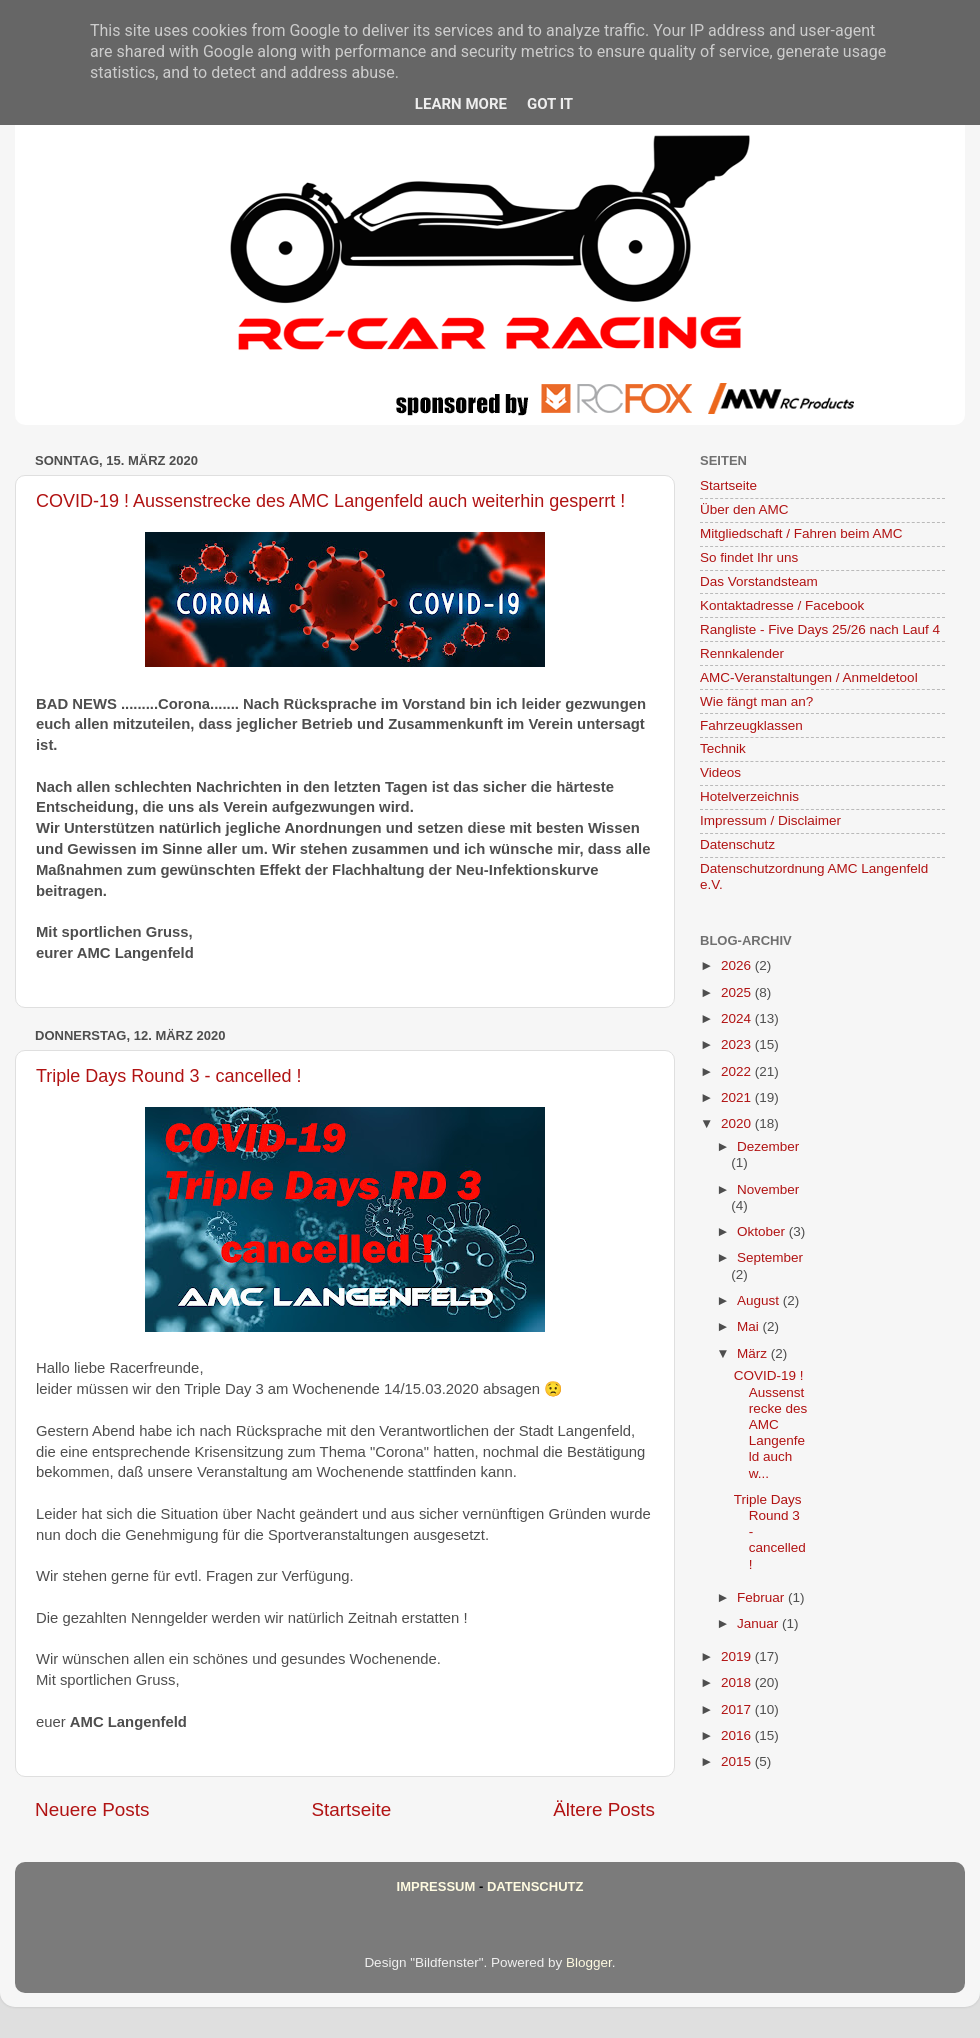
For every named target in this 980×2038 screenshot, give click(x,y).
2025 (738, 992)
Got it (550, 104)
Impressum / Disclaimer (770, 820)
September (770, 1257)
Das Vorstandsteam (759, 581)
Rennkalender (742, 653)
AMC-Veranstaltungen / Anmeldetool (809, 677)
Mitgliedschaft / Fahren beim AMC (801, 533)
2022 (738, 1071)
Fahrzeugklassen (751, 725)
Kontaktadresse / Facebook (782, 605)
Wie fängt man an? (756, 701)
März (754, 1353)
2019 (738, 1656)
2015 (738, 1761)
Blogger (589, 1962)
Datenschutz (737, 844)
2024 (738, 1018)
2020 (738, 1123)
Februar (762, 1597)
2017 (738, 1709)
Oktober (763, 1231)
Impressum (436, 1886)
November (768, 1189)
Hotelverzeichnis (749, 796)
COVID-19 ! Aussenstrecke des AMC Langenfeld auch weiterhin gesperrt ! (330, 501)
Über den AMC (744, 509)
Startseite (351, 1809)
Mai (750, 1326)
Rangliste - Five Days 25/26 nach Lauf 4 (820, 629)
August (760, 1300)
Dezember (768, 1146)
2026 (738, 965)
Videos (720, 772)
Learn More (461, 104)
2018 (738, 1682)
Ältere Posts (604, 1809)
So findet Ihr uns (749, 557)
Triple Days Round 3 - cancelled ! (168, 1076)
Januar (759, 1623)
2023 (738, 1044)
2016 (738, 1735)
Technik (723, 748)
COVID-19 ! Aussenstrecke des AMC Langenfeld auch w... (771, 1424)
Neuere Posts (92, 1809)
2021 (738, 1097)
